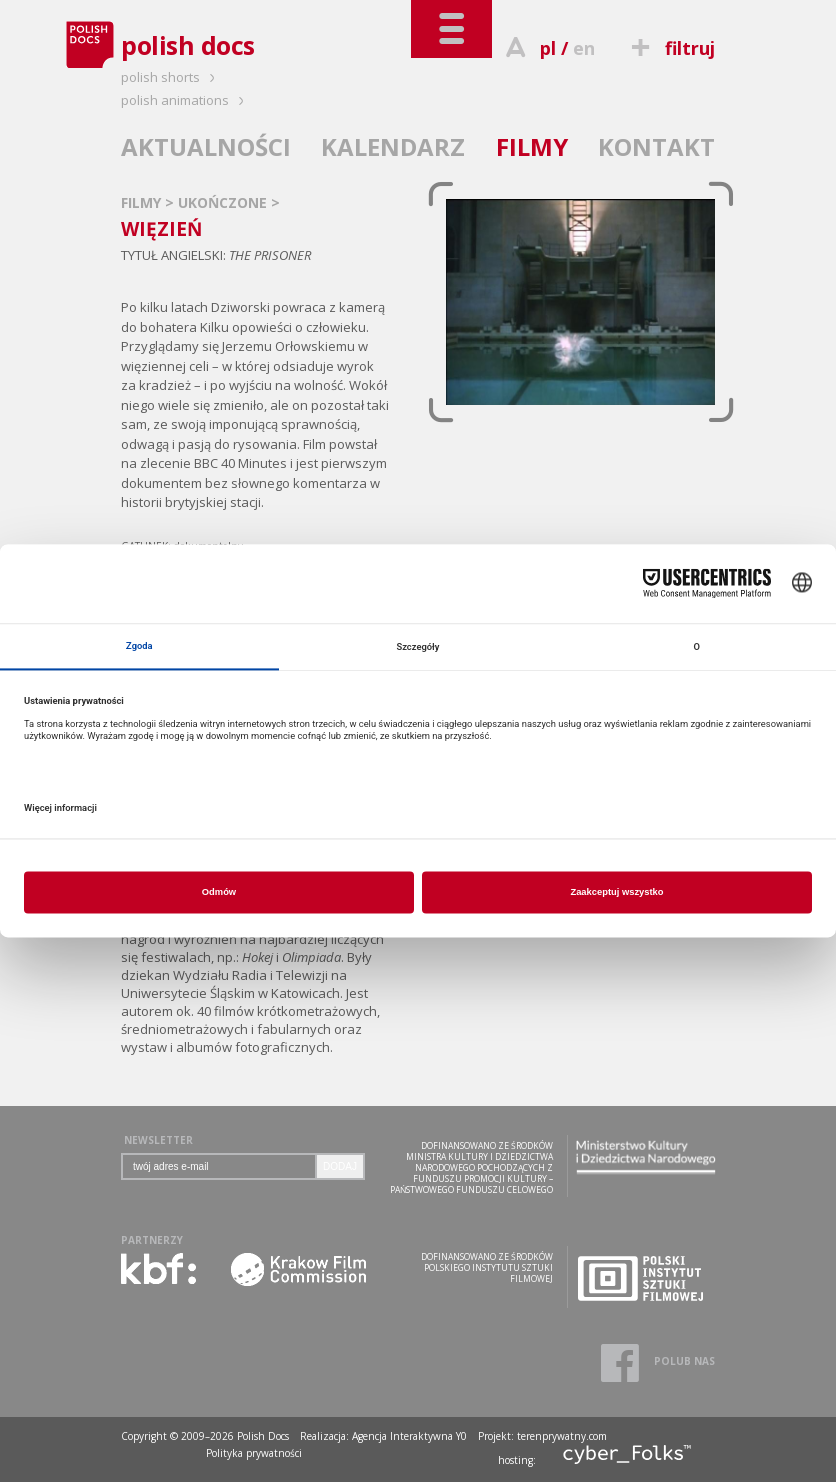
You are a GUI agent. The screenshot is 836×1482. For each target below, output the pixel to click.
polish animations (185, 100)
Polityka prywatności (254, 1453)
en (584, 48)
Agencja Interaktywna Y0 (409, 1436)
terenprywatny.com (562, 1436)
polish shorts (171, 77)
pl (548, 48)
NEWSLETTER (158, 1140)
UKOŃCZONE (224, 202)
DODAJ (340, 1166)
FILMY (532, 146)
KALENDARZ (393, 146)
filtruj (670, 48)
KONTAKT (656, 146)
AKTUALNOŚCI (206, 146)
